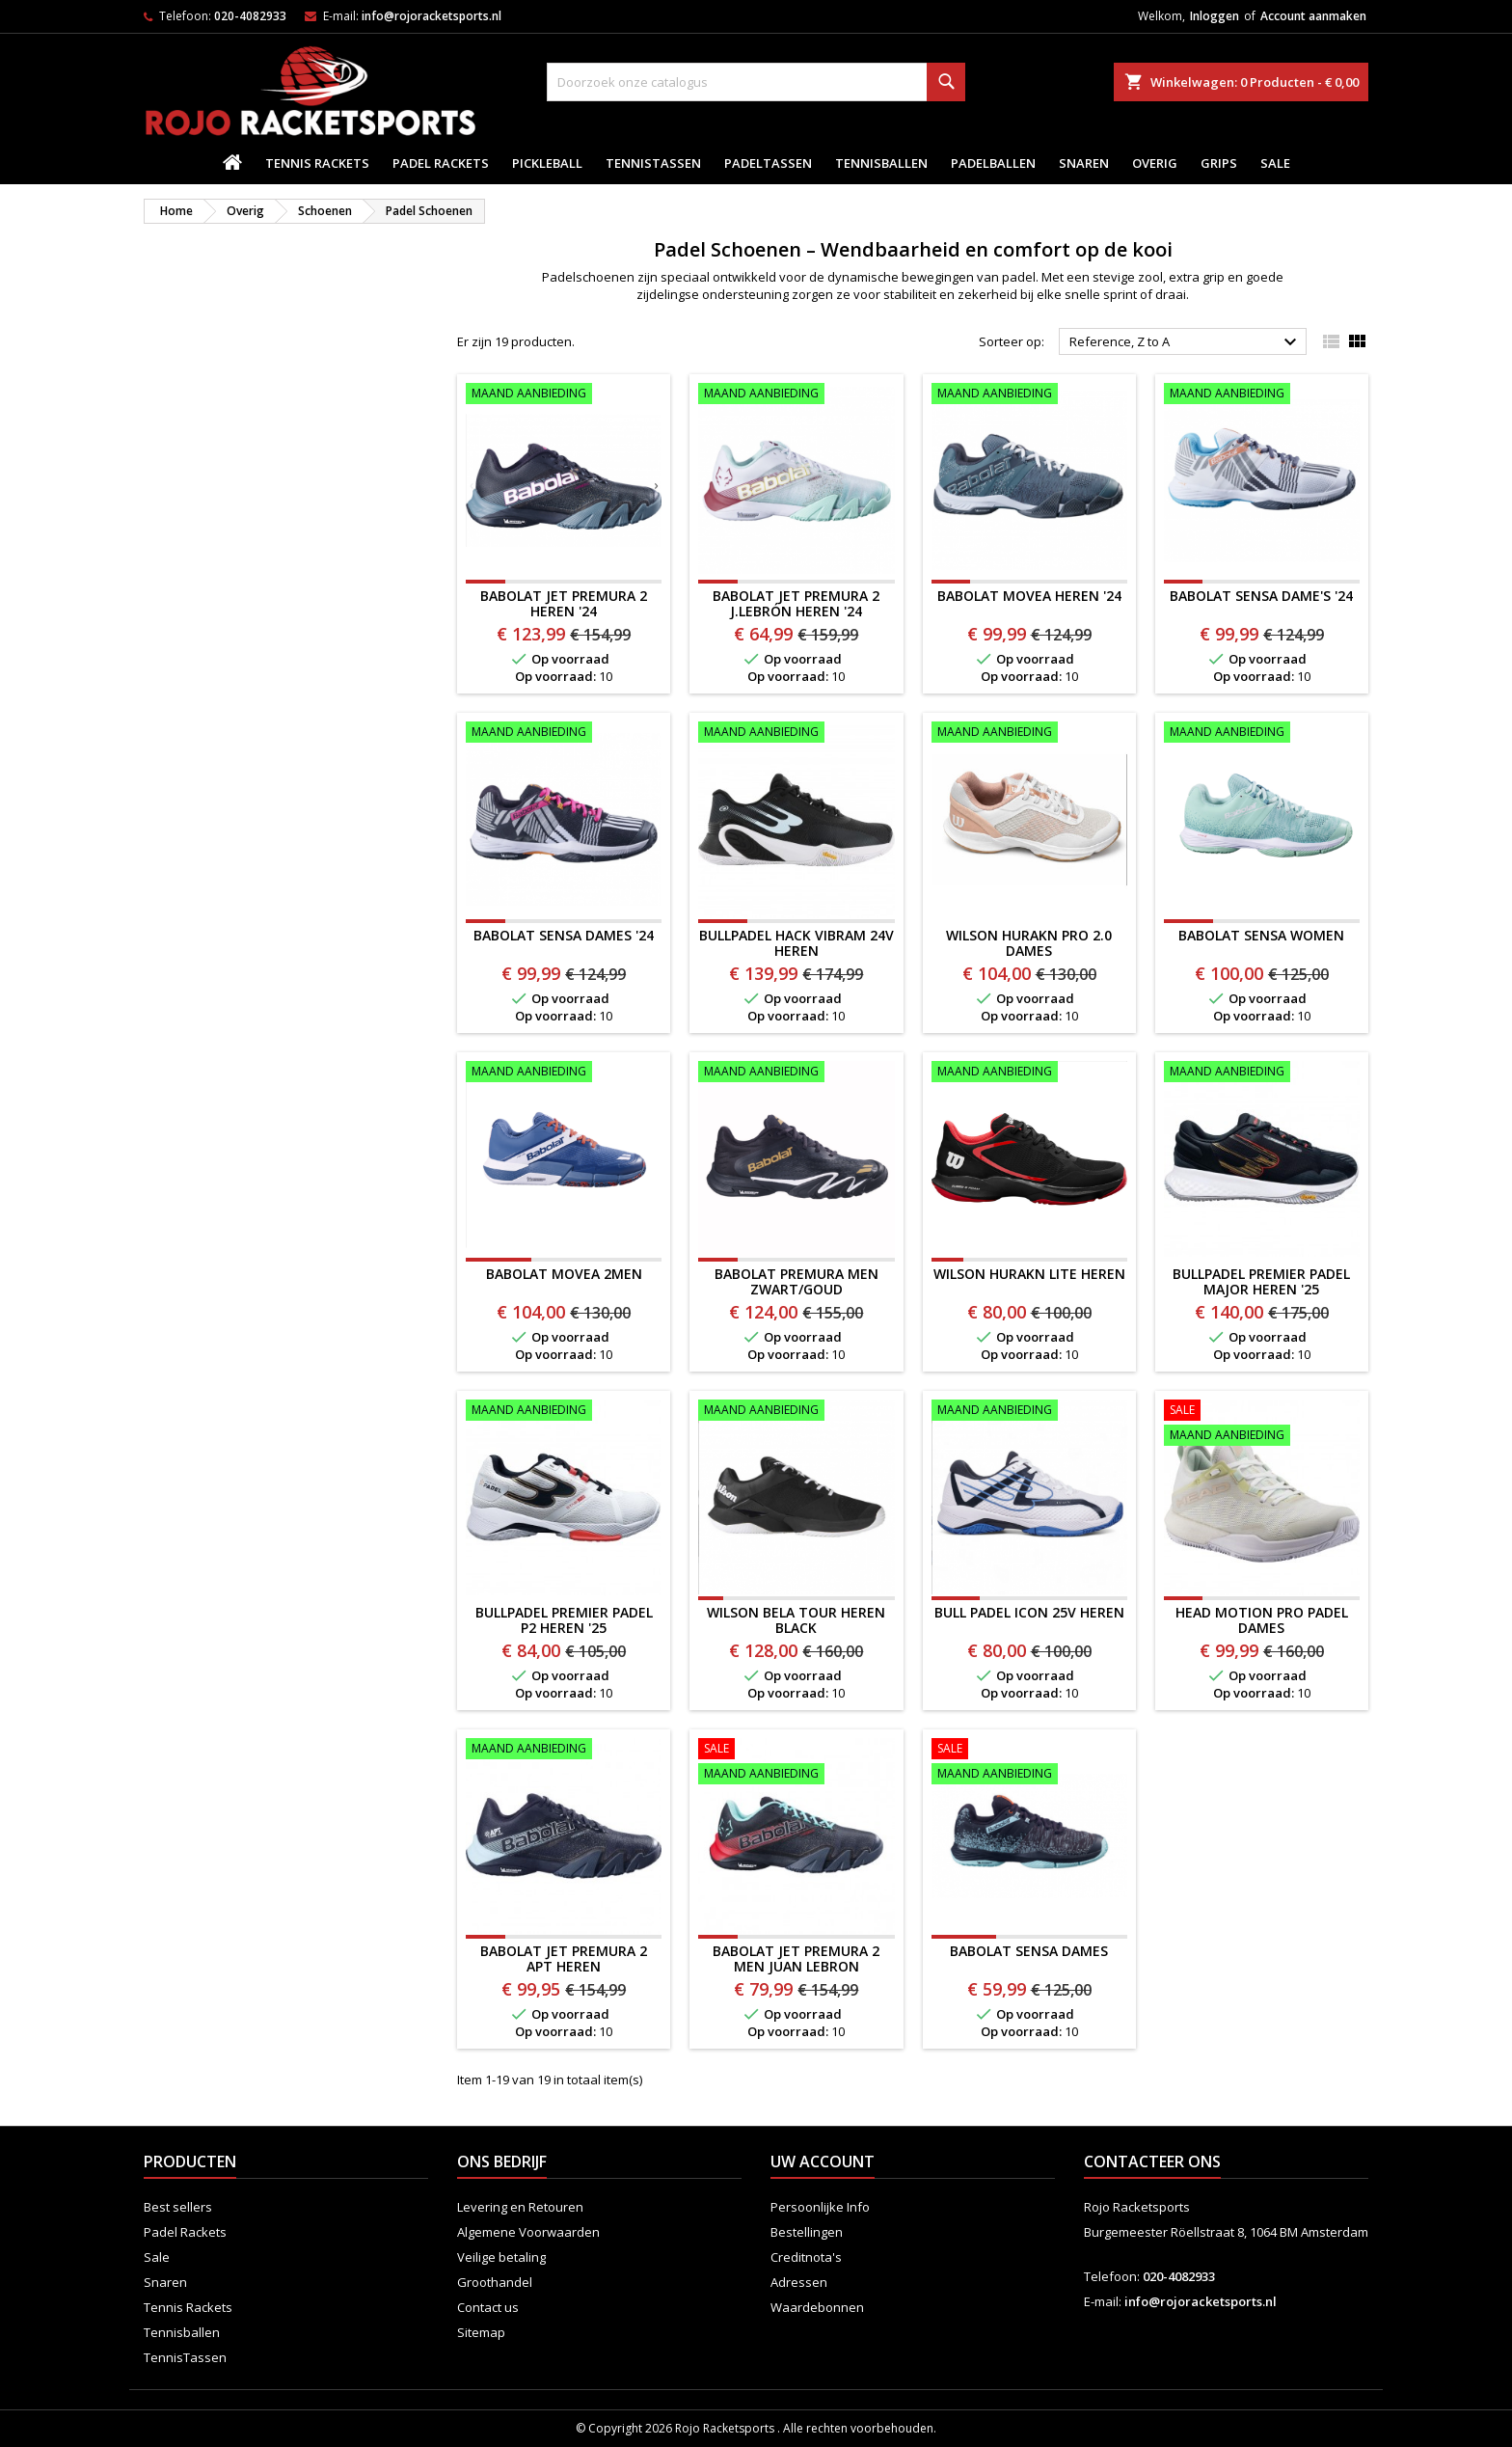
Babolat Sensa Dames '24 (563, 935)
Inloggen (1214, 16)
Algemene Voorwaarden (528, 2232)
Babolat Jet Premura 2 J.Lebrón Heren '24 (796, 603)
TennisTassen (653, 163)
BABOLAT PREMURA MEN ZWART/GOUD (796, 1281)
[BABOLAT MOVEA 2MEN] (564, 1073)
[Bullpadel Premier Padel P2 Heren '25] (564, 1412)
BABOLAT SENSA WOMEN (1261, 935)
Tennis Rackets (317, 163)
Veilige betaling (501, 2257)
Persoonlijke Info (820, 2207)
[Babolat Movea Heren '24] (1029, 395)
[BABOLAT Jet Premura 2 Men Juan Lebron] (796, 1763)
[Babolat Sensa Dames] (1029, 1763)
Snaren (1084, 163)
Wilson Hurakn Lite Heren (1029, 1273)
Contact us (488, 2307)
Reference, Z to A (1185, 342)
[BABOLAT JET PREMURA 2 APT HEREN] (564, 1750)
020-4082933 (250, 16)
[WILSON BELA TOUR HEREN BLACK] (796, 1412)
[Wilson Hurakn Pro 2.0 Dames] (1029, 734)
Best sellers (178, 2207)
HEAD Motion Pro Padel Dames (1261, 1620)
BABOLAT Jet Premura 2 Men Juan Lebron (796, 1958)
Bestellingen (806, 2232)
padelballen (993, 163)
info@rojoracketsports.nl (431, 16)
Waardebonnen (817, 2307)
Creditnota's (806, 2257)
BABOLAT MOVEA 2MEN (564, 1273)
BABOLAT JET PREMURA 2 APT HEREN (563, 1958)
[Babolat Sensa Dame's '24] (1262, 395)
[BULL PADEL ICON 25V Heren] (1029, 1412)
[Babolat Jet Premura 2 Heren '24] (564, 395)
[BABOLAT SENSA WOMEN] (1262, 734)
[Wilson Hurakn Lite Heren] (1029, 1073)
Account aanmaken (1313, 16)
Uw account (822, 2161)
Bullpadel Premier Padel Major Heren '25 (1261, 1281)
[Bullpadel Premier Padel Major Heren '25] (1262, 1073)
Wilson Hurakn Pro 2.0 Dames (1029, 943)
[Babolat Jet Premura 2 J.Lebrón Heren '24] (796, 395)
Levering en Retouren (520, 2207)
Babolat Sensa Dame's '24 (1261, 595)
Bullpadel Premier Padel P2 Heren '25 (564, 1620)
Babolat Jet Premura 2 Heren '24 (563, 603)
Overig (1154, 163)
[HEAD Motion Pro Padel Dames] (1262, 1425)
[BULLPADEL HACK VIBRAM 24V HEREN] (796, 734)
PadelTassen (768, 163)
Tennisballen (881, 163)
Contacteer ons (1152, 2161)
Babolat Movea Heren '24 (1029, 595)
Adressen (798, 2282)
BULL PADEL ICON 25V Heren (1029, 1612)
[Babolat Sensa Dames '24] (564, 734)
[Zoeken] (755, 82)
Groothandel (494, 2282)
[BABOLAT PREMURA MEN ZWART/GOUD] (796, 1073)
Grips (1219, 163)
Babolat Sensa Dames (1029, 1951)
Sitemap (481, 2332)
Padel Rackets (440, 163)
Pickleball (547, 163)
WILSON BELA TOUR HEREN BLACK (796, 1620)
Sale (1275, 163)
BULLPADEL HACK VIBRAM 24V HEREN (796, 943)
